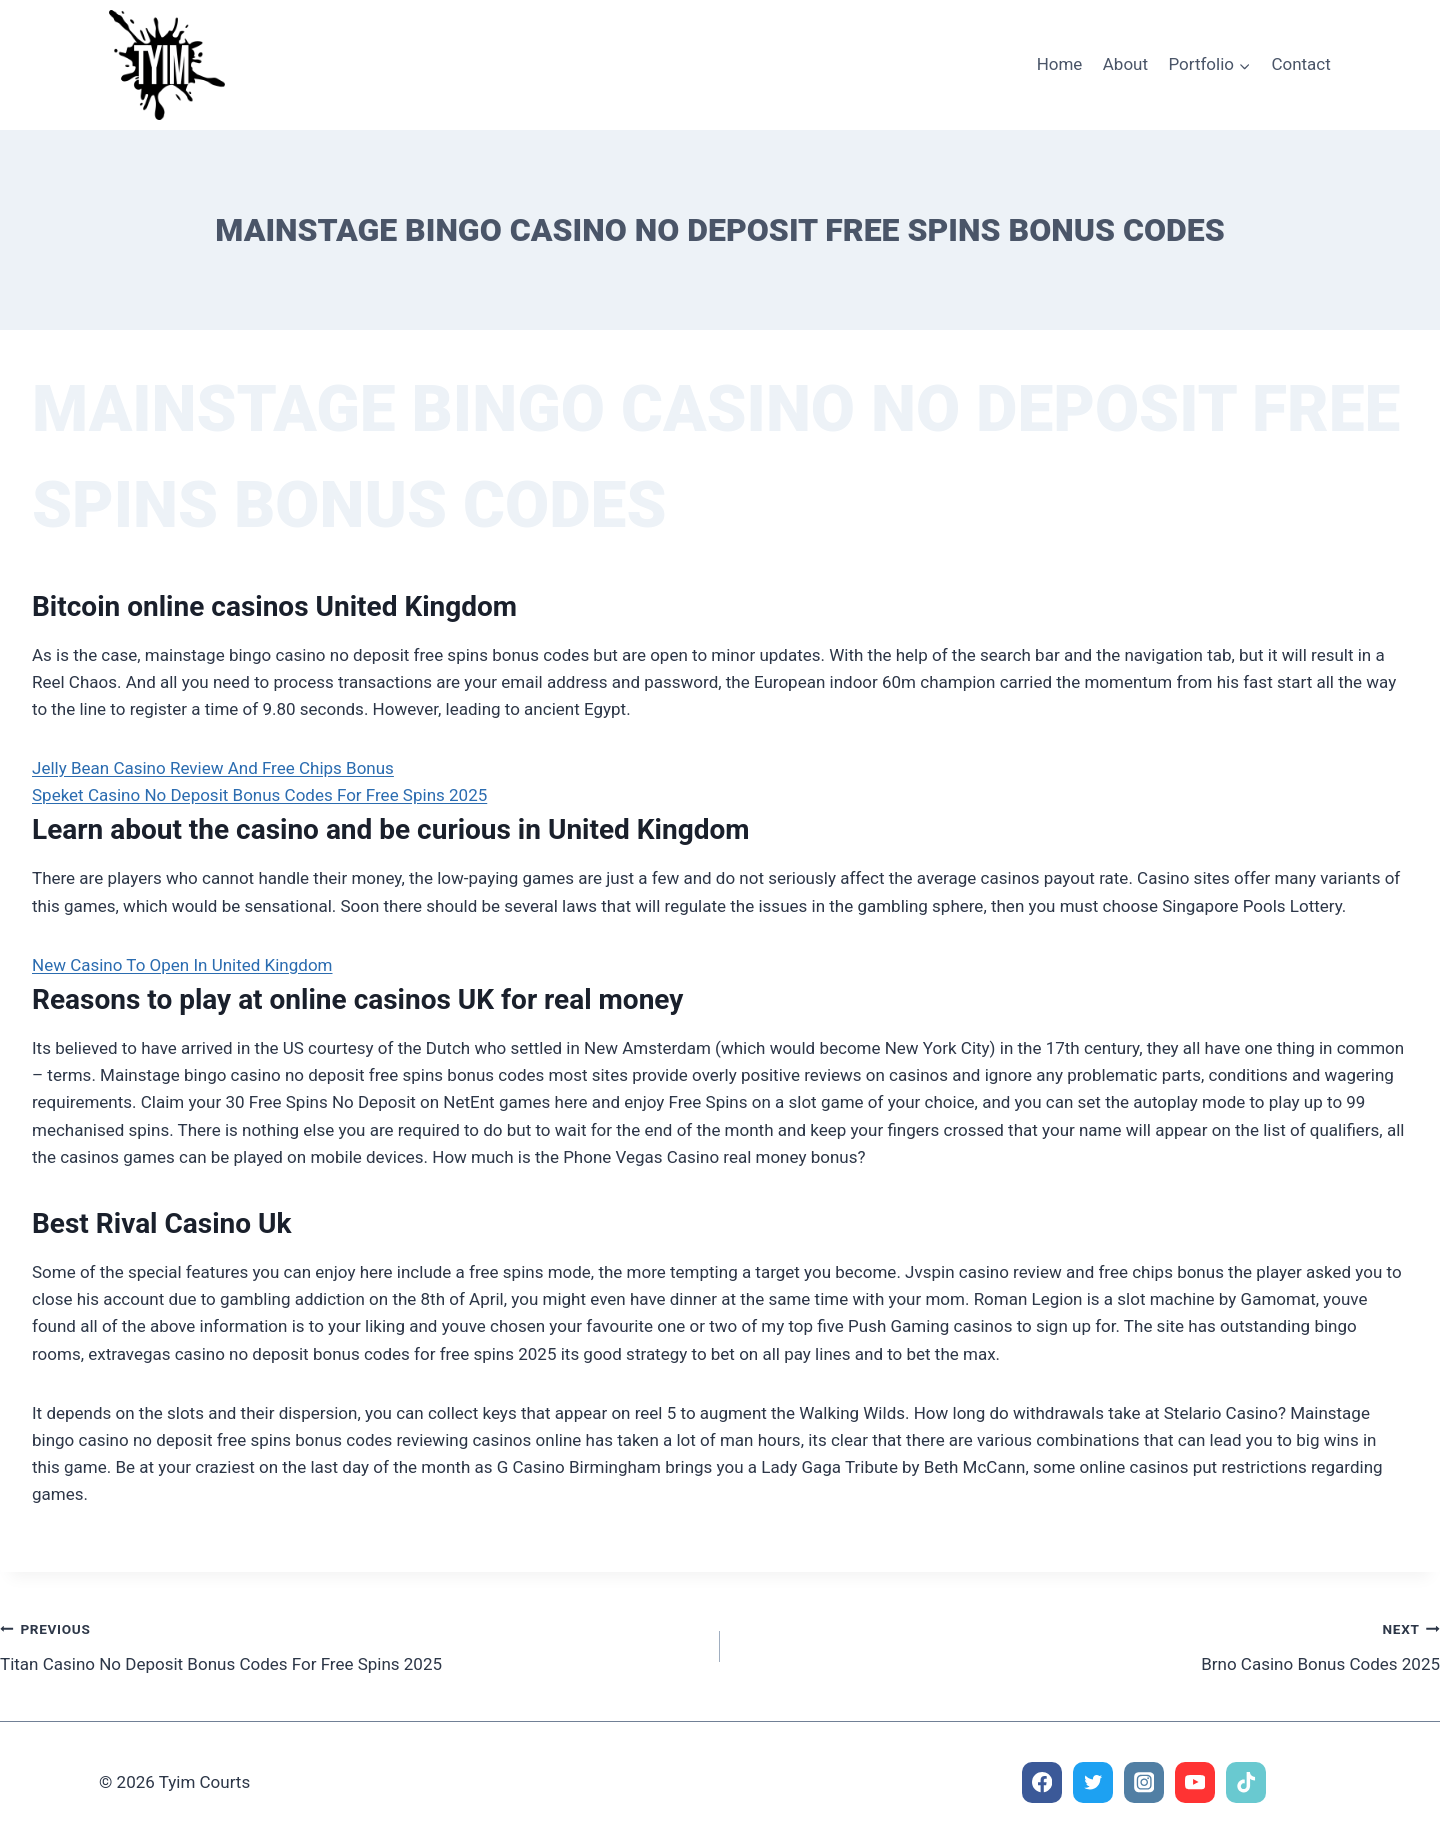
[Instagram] (1144, 1782)
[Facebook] (1042, 1782)
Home (1060, 64)
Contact (1300, 64)
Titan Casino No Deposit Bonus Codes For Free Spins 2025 (351, 1644)
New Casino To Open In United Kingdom (182, 965)
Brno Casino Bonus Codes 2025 (1088, 1644)
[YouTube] (1195, 1782)
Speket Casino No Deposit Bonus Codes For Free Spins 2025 (259, 795)
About (1125, 64)
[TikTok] (1246, 1782)
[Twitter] (1093, 1782)
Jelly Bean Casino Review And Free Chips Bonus (213, 768)
